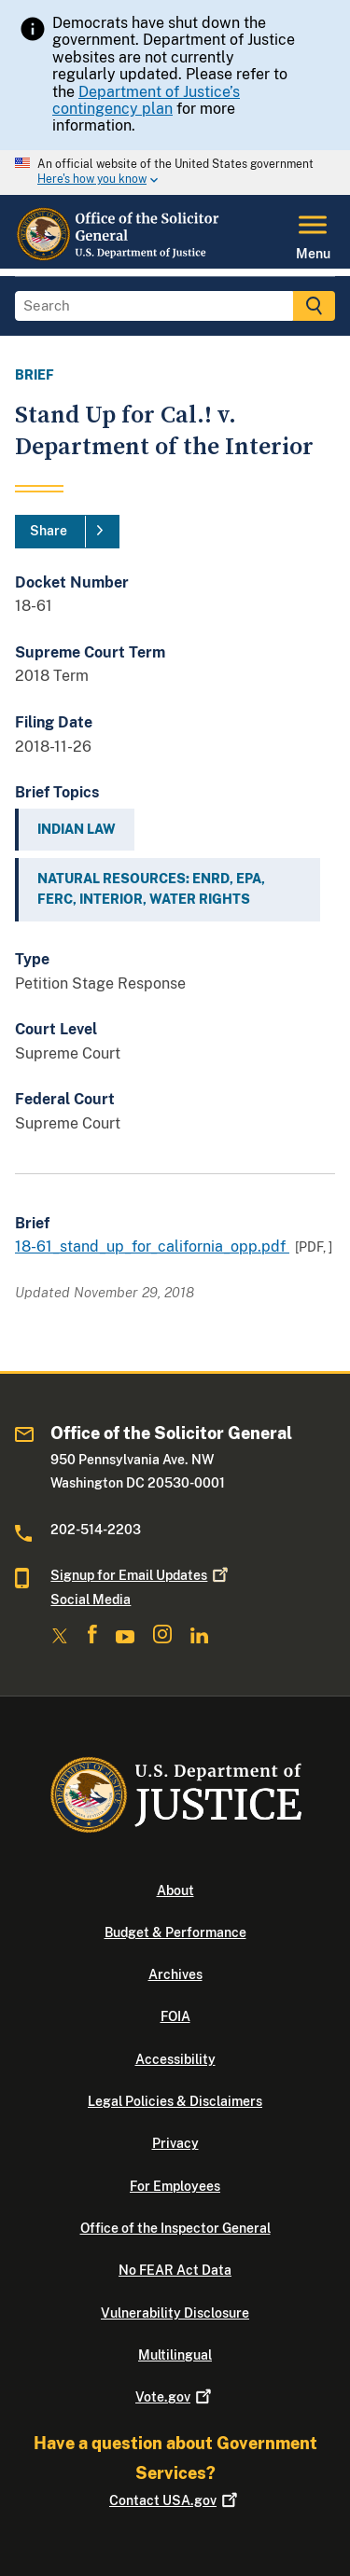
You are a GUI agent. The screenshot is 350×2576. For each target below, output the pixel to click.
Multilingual (175, 2354)
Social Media (90, 1599)
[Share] (67, 531)
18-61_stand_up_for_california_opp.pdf (152, 1246)
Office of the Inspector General (175, 2228)
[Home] (118, 257)
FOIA (175, 2016)
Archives (175, 1974)
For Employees (175, 2186)
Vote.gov (175, 2396)
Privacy (175, 2143)
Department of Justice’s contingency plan (146, 100)
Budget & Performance (175, 1932)
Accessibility (175, 2059)
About (175, 1890)
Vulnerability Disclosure (175, 2313)
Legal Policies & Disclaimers (175, 2101)
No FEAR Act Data (175, 2270)
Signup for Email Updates (140, 1575)
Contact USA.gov (175, 2500)
